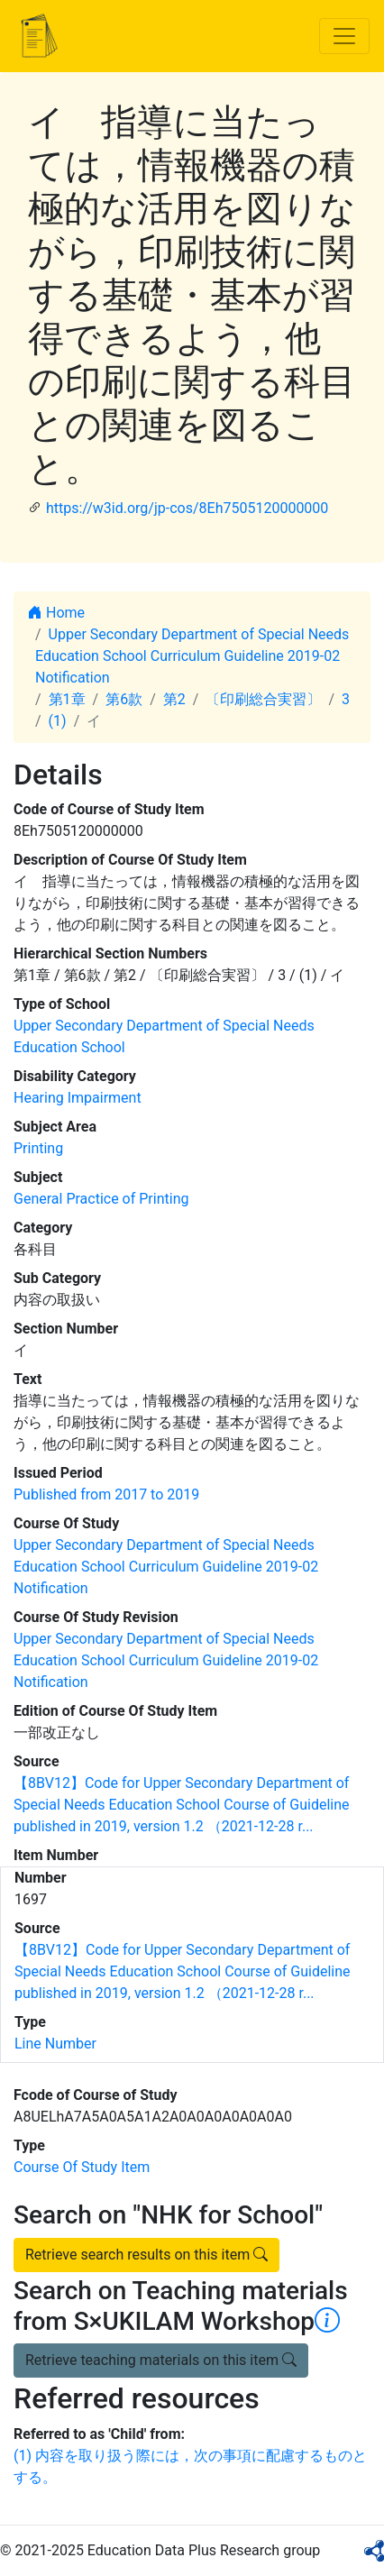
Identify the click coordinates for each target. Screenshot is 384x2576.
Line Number (55, 2043)
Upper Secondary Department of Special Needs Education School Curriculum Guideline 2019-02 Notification (192, 656)
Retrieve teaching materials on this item (161, 2360)
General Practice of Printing (101, 1198)
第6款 (123, 699)
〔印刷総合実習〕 (263, 699)
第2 (174, 699)
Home (56, 612)
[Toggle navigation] (344, 36)
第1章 (67, 699)
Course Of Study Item (82, 2167)
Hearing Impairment (78, 1097)
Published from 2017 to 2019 (106, 1494)
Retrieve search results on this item (146, 2254)
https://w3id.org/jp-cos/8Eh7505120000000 (187, 508)
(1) (58, 720)
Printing (38, 1148)
